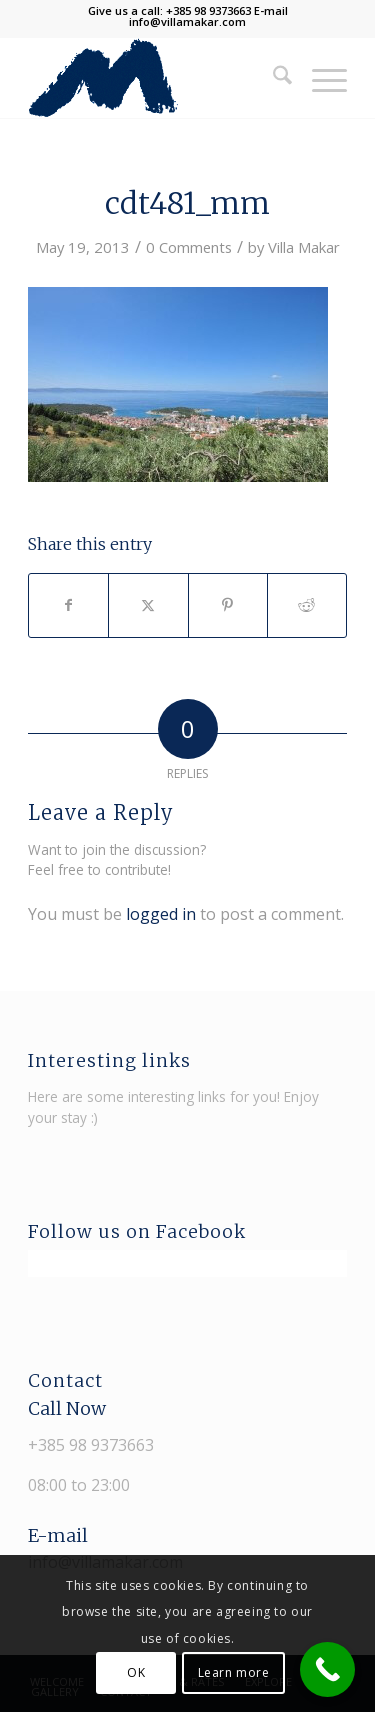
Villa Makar (304, 247)
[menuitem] (272, 78)
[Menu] (319, 78)
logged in (161, 914)
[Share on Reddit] (307, 605)
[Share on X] (148, 605)
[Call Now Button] (327, 1669)
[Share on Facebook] (68, 605)
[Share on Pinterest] (228, 605)
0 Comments (189, 247)
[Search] (272, 78)
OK (136, 1672)
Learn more (234, 1672)
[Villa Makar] (155, 78)
